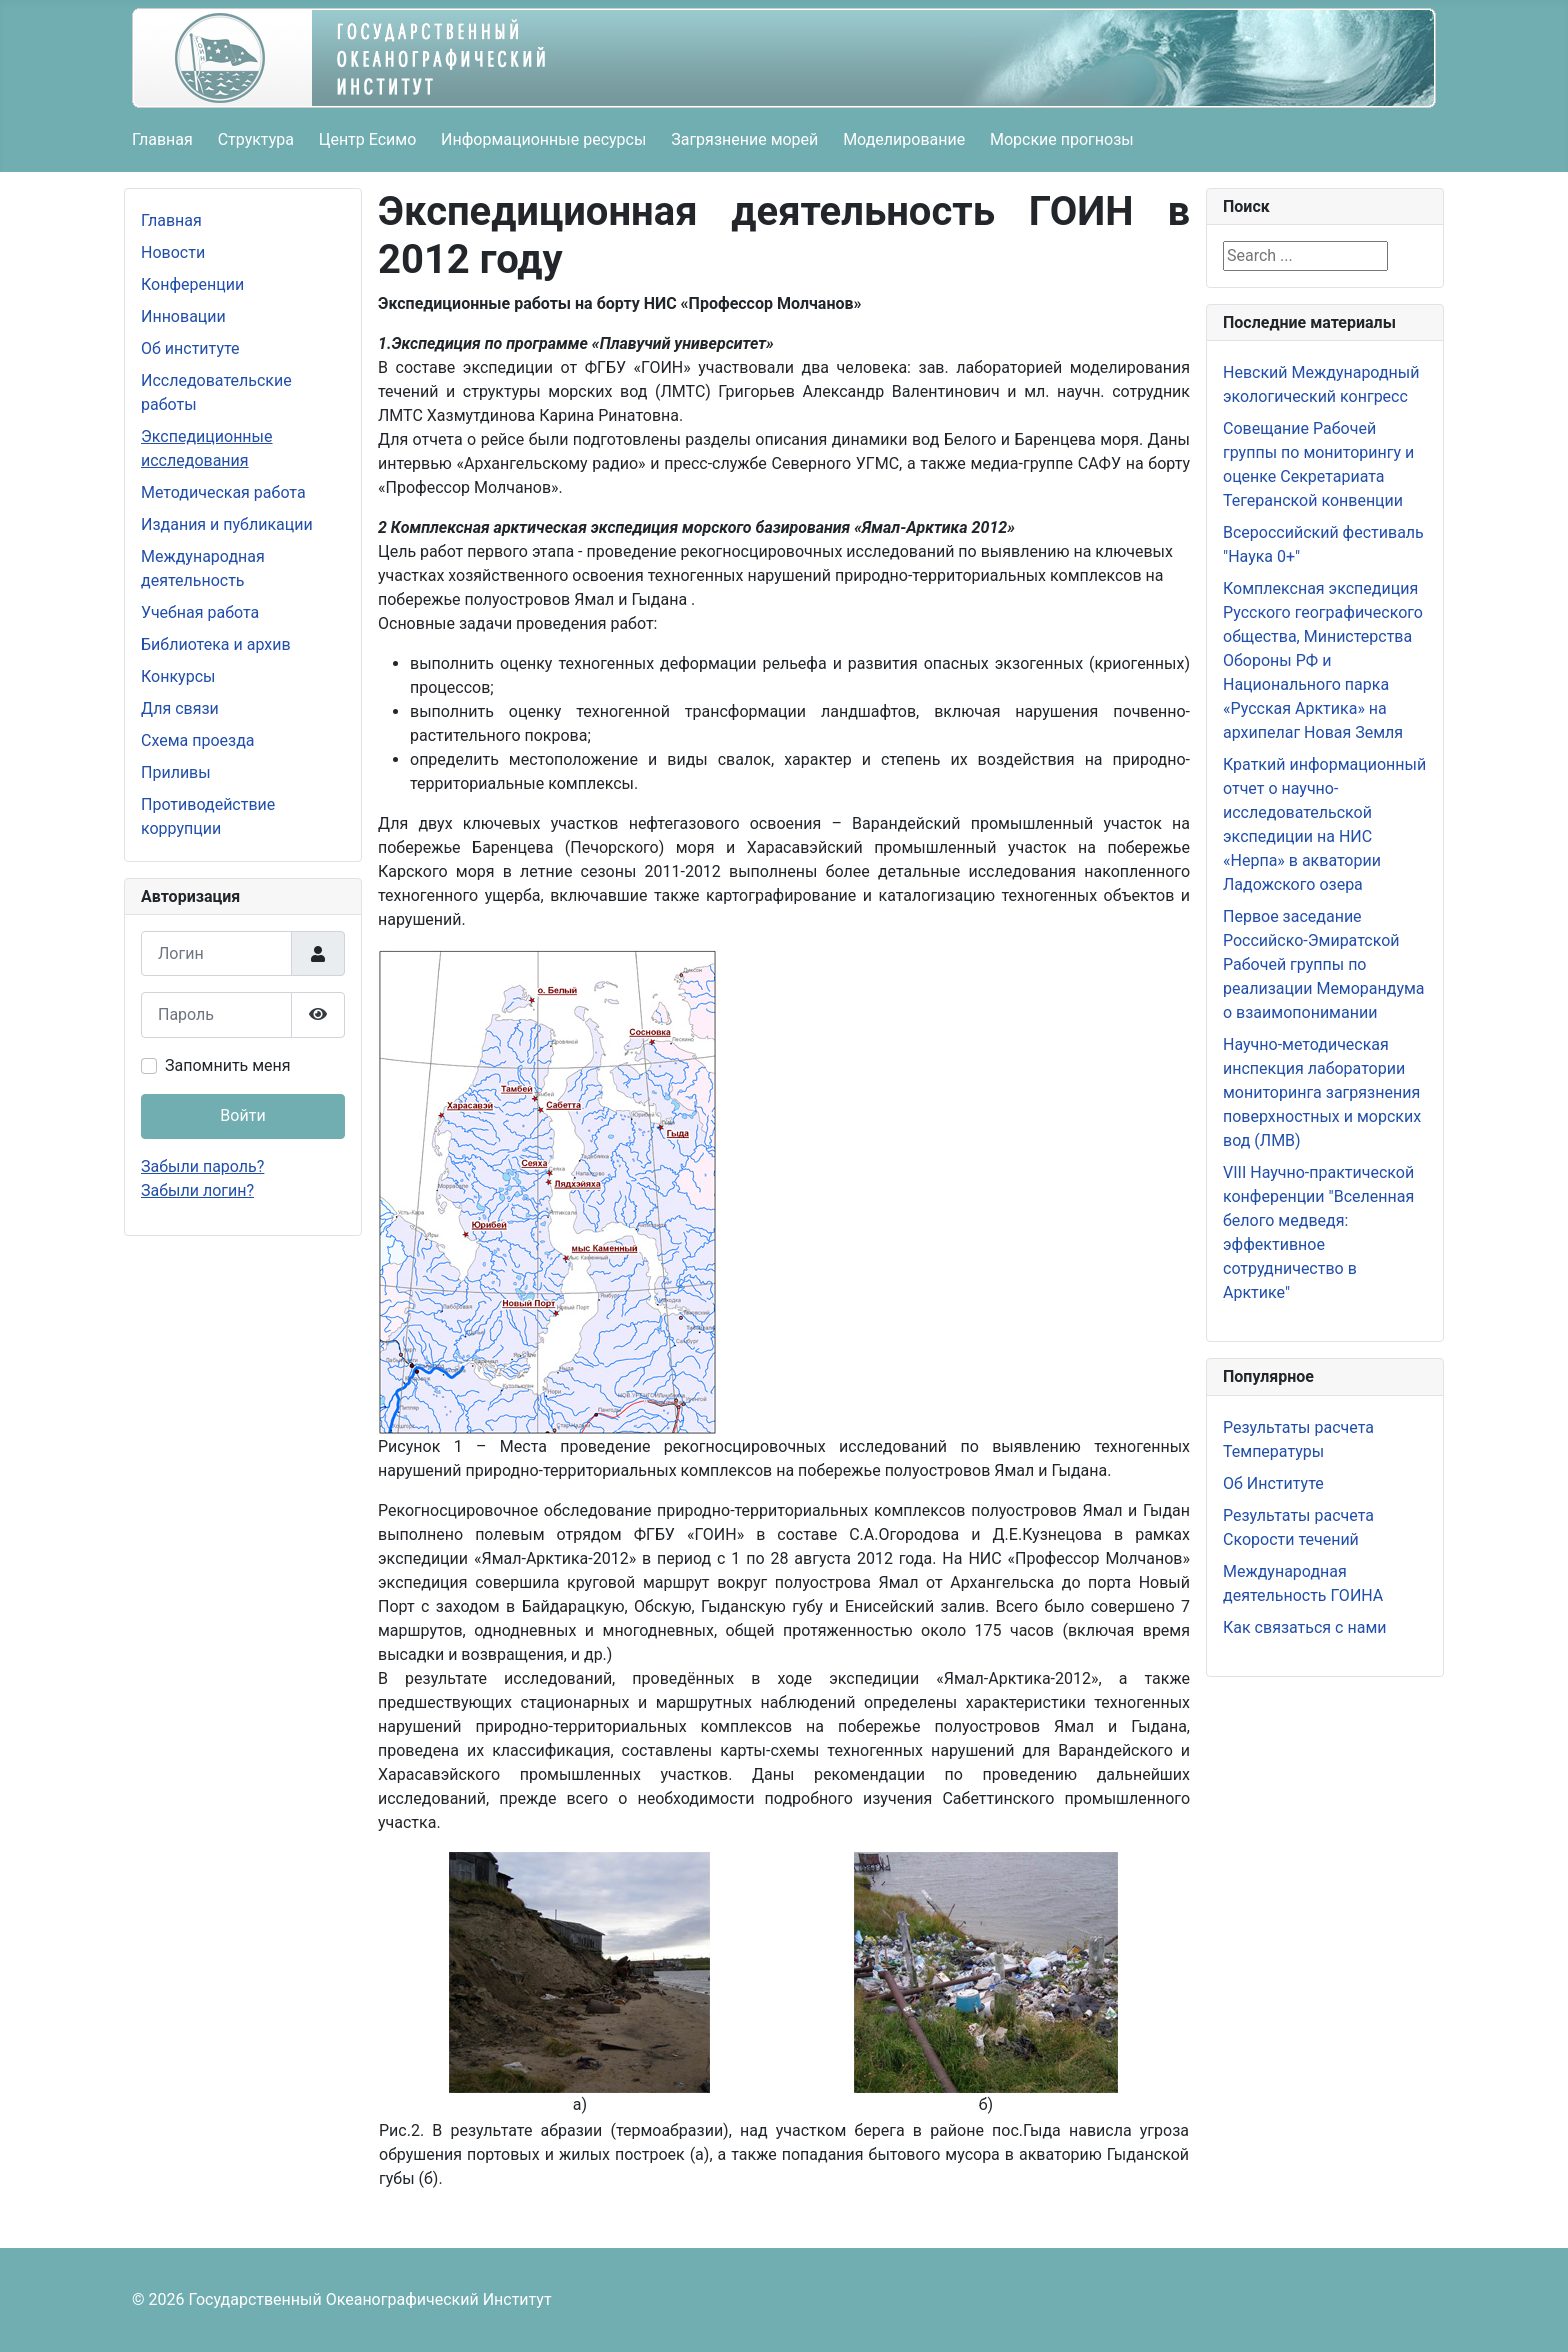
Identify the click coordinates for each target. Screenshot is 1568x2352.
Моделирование (904, 139)
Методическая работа (223, 492)
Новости (173, 252)
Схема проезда (198, 740)
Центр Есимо (368, 139)
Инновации (183, 316)
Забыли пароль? (202, 1166)
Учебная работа (200, 612)
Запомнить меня (228, 1065)
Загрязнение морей (744, 139)
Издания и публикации (227, 524)
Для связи (180, 708)
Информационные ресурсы (543, 139)
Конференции (192, 284)
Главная (162, 139)
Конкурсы (178, 676)
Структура (256, 139)
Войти (242, 1115)
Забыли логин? (197, 1190)
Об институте (190, 348)
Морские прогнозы (1062, 139)
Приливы (176, 772)
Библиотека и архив (216, 644)
